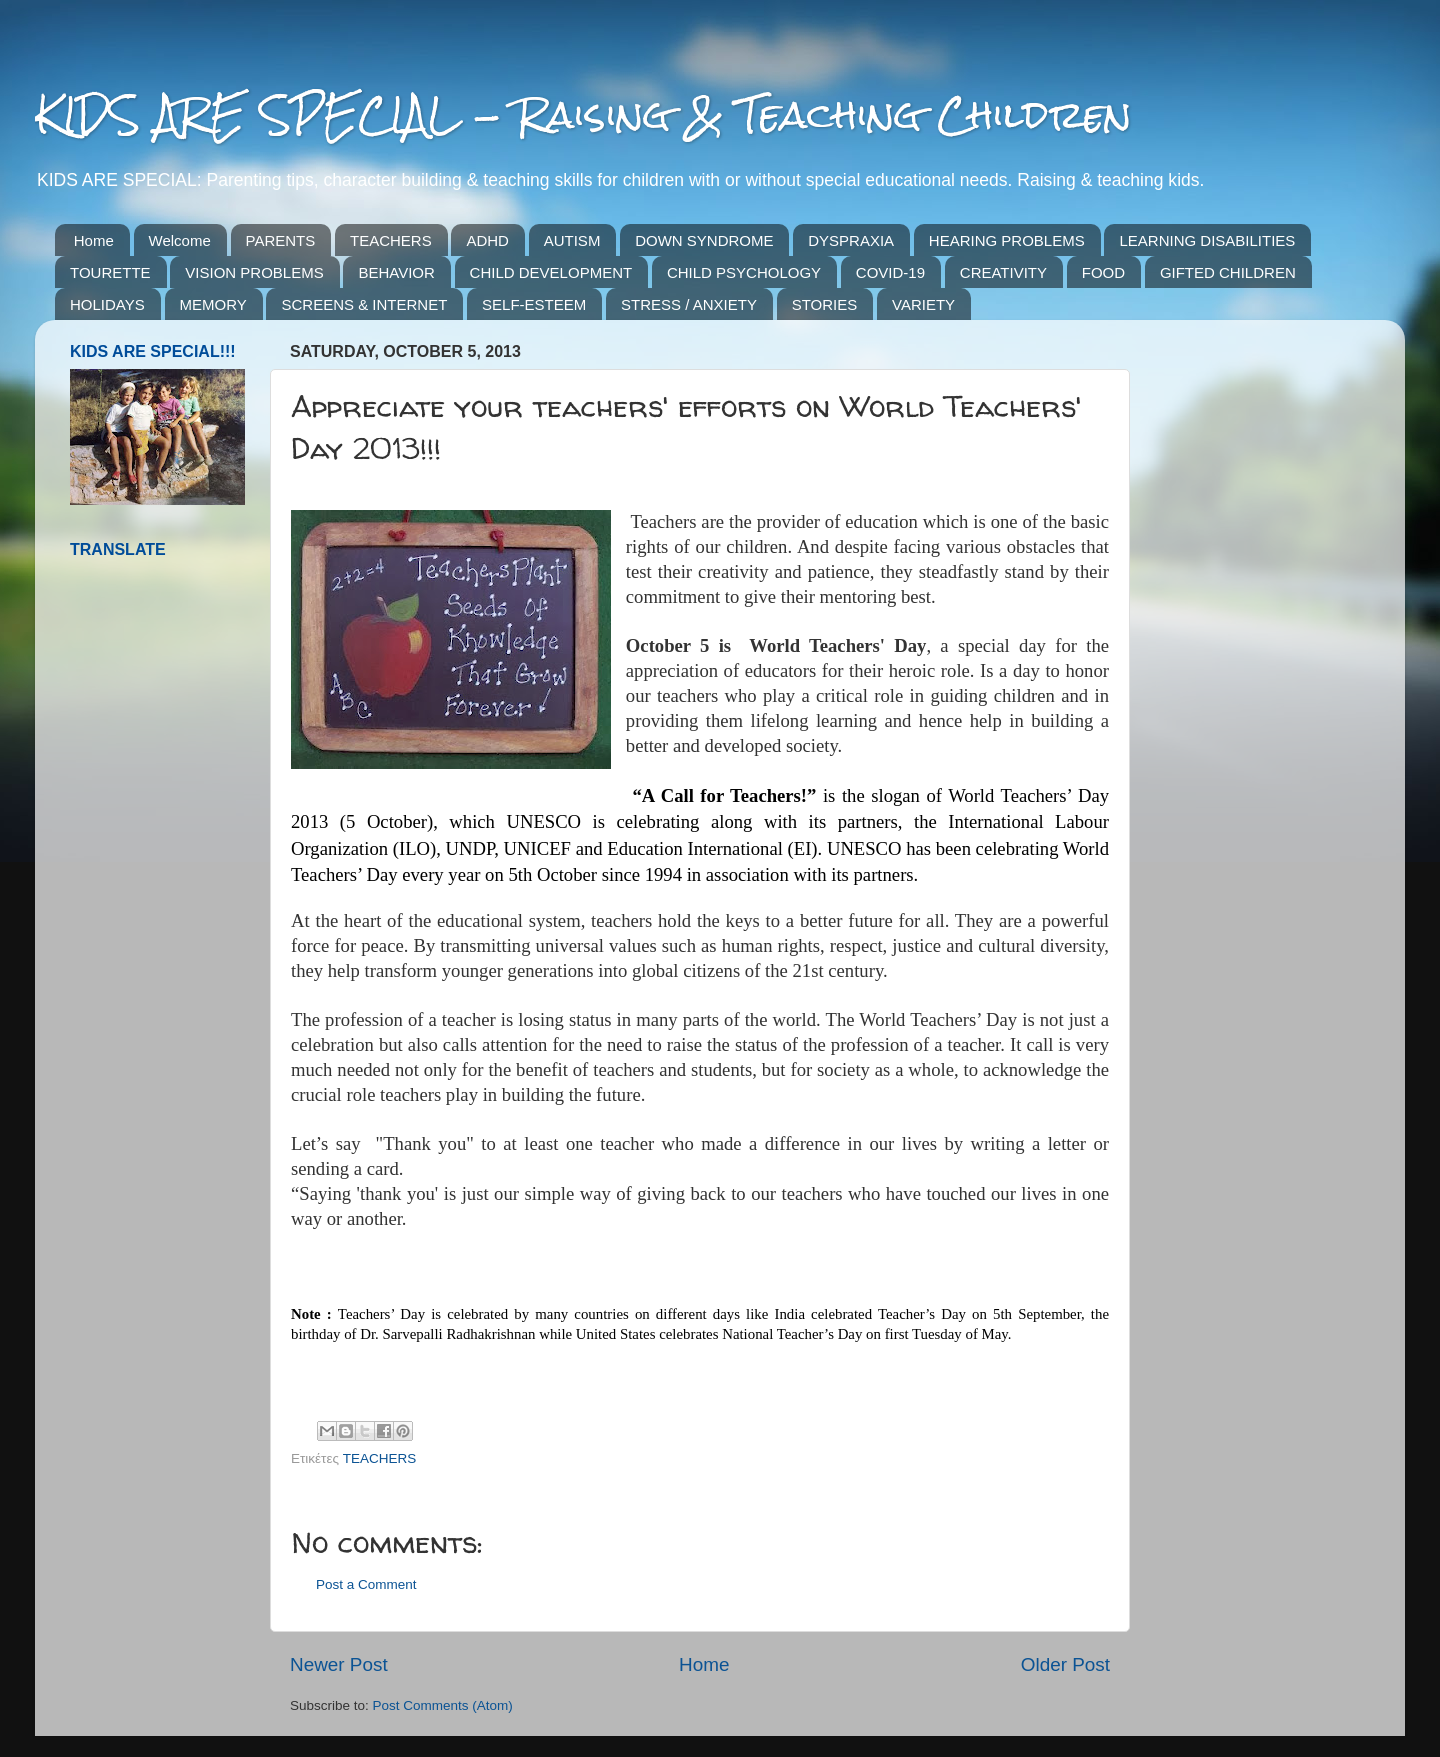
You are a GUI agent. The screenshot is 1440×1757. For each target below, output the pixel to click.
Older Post (1065, 1664)
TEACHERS (391, 240)
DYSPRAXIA (851, 240)
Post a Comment (366, 1584)
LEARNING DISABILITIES (1207, 240)
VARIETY (923, 304)
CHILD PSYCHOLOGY (744, 272)
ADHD (487, 240)
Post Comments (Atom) (443, 1705)
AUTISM (572, 240)
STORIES (825, 304)
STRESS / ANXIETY (689, 304)
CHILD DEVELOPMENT (551, 272)
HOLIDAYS (107, 304)
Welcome (180, 240)
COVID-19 (890, 272)
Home (94, 240)
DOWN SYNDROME (704, 240)
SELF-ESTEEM (534, 304)
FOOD (1103, 272)
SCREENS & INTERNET (364, 304)
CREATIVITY (1003, 272)
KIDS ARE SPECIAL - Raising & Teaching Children (583, 114)
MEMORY (213, 304)
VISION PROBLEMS (254, 272)
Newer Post (339, 1664)
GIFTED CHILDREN (1228, 272)
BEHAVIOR (396, 272)
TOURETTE (110, 272)
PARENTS (281, 240)
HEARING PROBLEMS (1007, 240)
